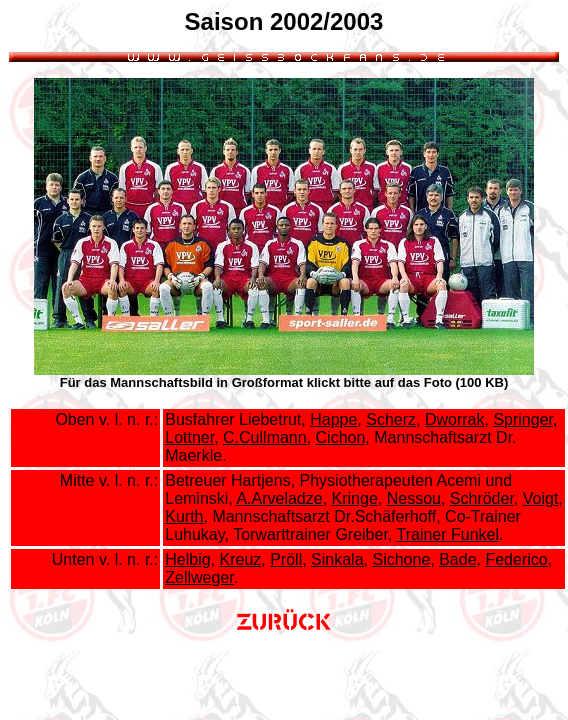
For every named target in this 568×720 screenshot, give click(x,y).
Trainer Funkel (447, 534)
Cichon (341, 437)
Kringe (355, 498)
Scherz (391, 419)
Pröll (286, 559)
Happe (333, 419)
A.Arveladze (279, 498)
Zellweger (199, 577)
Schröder (482, 498)
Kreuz (240, 559)
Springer (523, 419)
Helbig (187, 559)
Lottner (189, 437)
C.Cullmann (265, 437)
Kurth (184, 516)
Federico (516, 559)
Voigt (541, 498)
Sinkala (337, 559)
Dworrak (455, 419)
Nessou (414, 498)
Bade (457, 559)
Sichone (401, 559)
